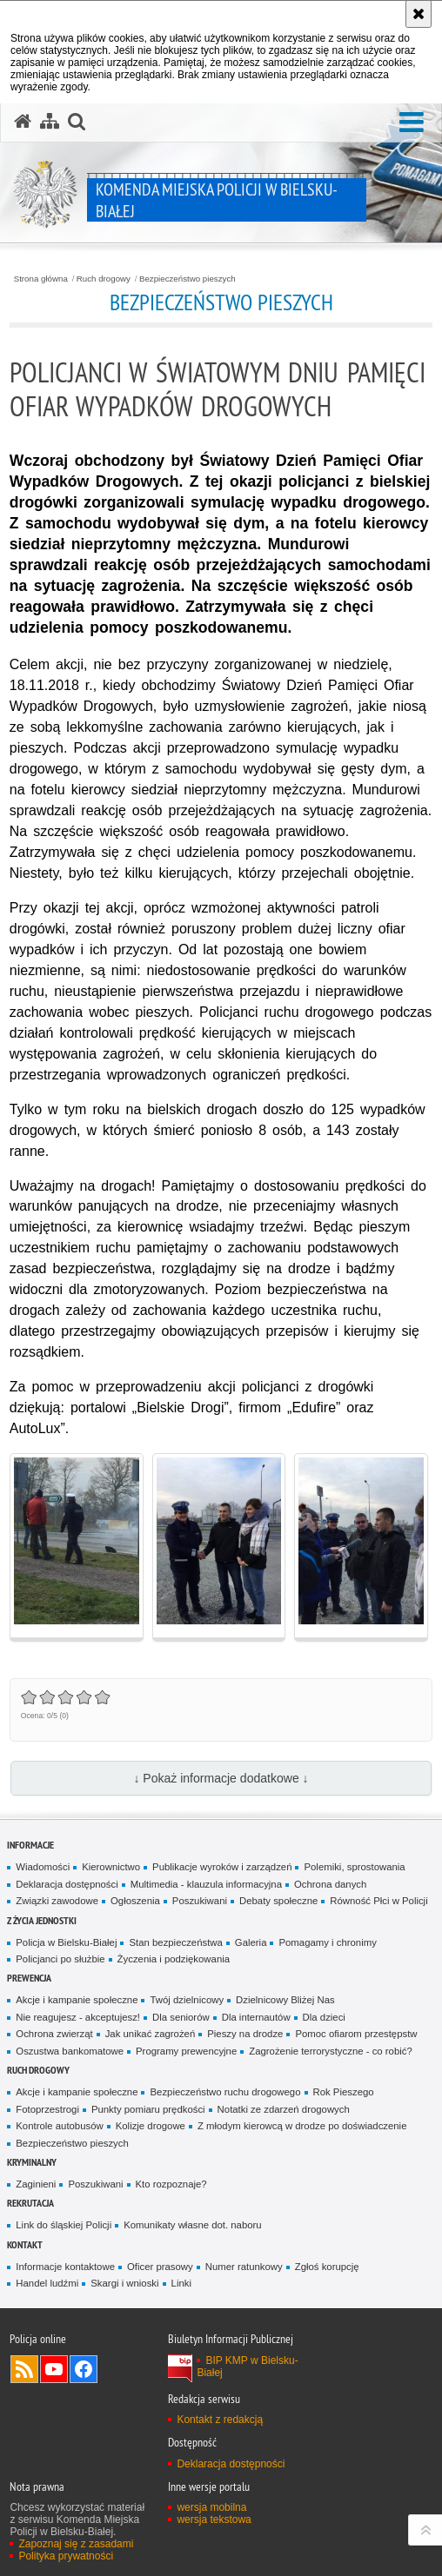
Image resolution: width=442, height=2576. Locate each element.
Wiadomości (43, 1867)
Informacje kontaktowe (65, 2266)
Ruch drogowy (104, 279)
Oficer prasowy (160, 2266)
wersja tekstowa (214, 2519)
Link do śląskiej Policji (63, 2225)
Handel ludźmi (47, 2283)
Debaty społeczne (278, 1900)
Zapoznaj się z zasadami (75, 2544)
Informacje (30, 1844)
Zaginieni (36, 2184)
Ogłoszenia (135, 1900)
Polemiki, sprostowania (354, 1867)
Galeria (251, 1942)
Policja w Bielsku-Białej (66, 1942)
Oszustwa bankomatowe (70, 2051)
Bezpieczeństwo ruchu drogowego (225, 2092)
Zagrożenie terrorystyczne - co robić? (330, 2051)
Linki (181, 2283)
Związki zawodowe (57, 1900)
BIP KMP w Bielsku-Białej (247, 2366)
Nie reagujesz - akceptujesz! (78, 2017)
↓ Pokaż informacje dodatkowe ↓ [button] (220, 1778)
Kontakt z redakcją (220, 2419)
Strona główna (41, 279)
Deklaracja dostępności (66, 1884)
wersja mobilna (211, 2507)
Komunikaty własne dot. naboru (193, 2225)
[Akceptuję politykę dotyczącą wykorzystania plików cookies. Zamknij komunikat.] (418, 14)
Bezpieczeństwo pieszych (187, 279)
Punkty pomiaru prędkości (148, 2109)
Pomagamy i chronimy (327, 1942)
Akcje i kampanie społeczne (76, 2000)
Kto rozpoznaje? (171, 2184)
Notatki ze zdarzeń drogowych (284, 2109)
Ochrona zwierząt (54, 2033)
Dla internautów (256, 2017)
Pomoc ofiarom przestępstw (356, 2033)
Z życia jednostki (42, 1920)
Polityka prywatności (65, 2556)
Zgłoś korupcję (327, 2266)
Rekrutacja (30, 2202)
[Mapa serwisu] (49, 121)
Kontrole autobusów (59, 2126)
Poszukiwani (199, 1900)
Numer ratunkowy (244, 2266)
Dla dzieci (324, 2017)
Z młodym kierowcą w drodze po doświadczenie (302, 2126)
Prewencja (29, 1977)
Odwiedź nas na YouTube (54, 2369)
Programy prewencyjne (186, 2051)
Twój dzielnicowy (187, 2000)
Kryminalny (32, 2161)
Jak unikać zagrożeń (150, 2033)
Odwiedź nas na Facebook (83, 2369)
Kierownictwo (111, 1867)
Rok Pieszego (343, 2092)
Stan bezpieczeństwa (175, 1942)
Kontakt (25, 2244)
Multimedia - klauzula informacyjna (206, 1884)
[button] (411, 123)
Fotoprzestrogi (47, 2109)
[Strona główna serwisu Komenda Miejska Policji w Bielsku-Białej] (22, 121)
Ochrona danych (330, 1884)
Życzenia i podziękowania (173, 1959)
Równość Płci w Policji (378, 1900)
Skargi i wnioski (124, 2283)
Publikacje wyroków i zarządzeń (221, 1867)
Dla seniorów (181, 2017)
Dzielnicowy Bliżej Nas (285, 2000)
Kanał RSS (24, 2369)
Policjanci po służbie (60, 1959)
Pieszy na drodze (245, 2033)
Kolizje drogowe (150, 2126)
